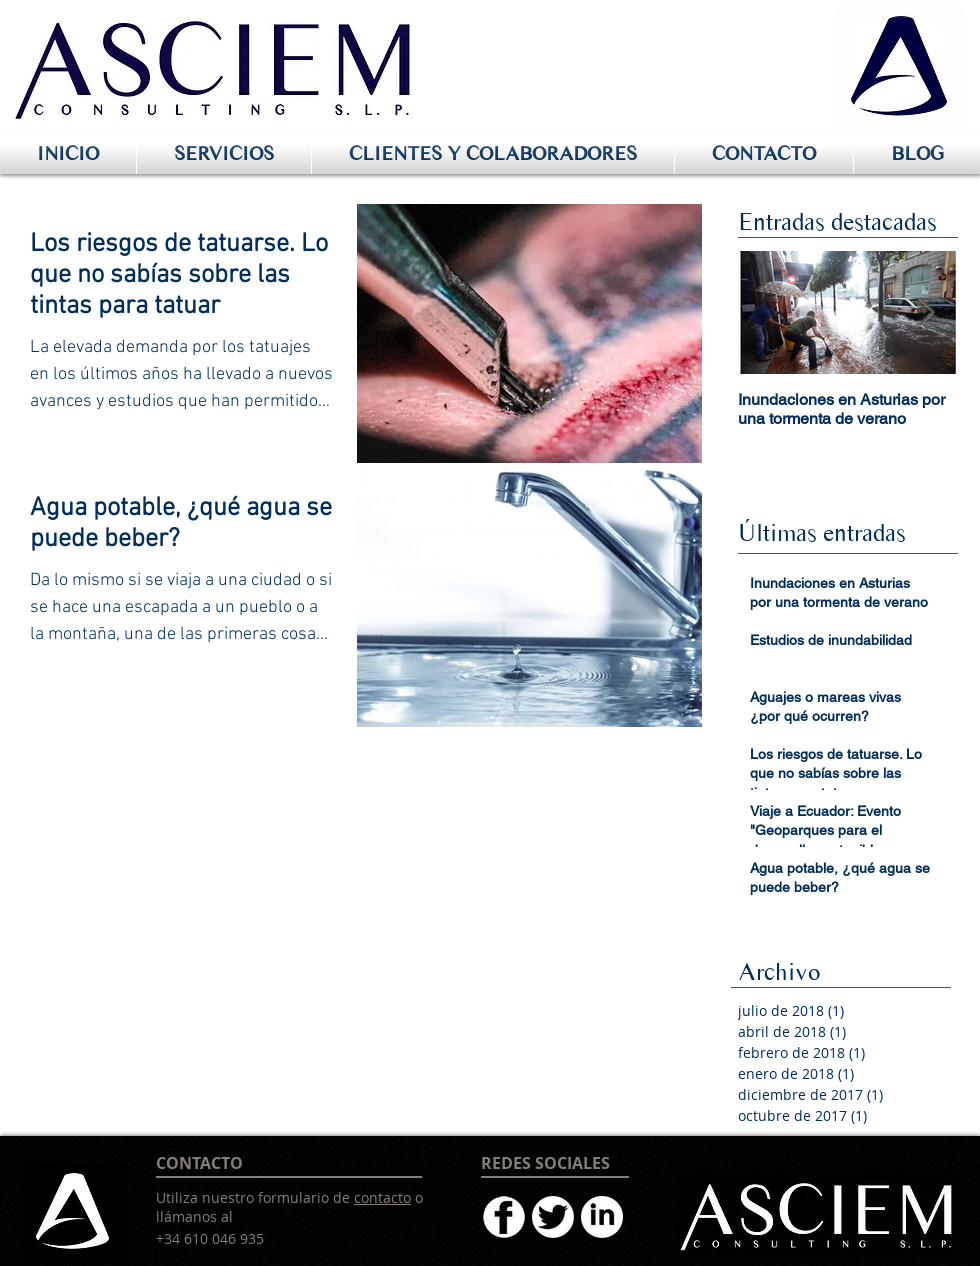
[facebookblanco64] (504, 1217)
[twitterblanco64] (553, 1217)
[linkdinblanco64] (602, 1217)
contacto (382, 1197)
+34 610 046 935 (210, 1238)
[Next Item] (926, 312)
